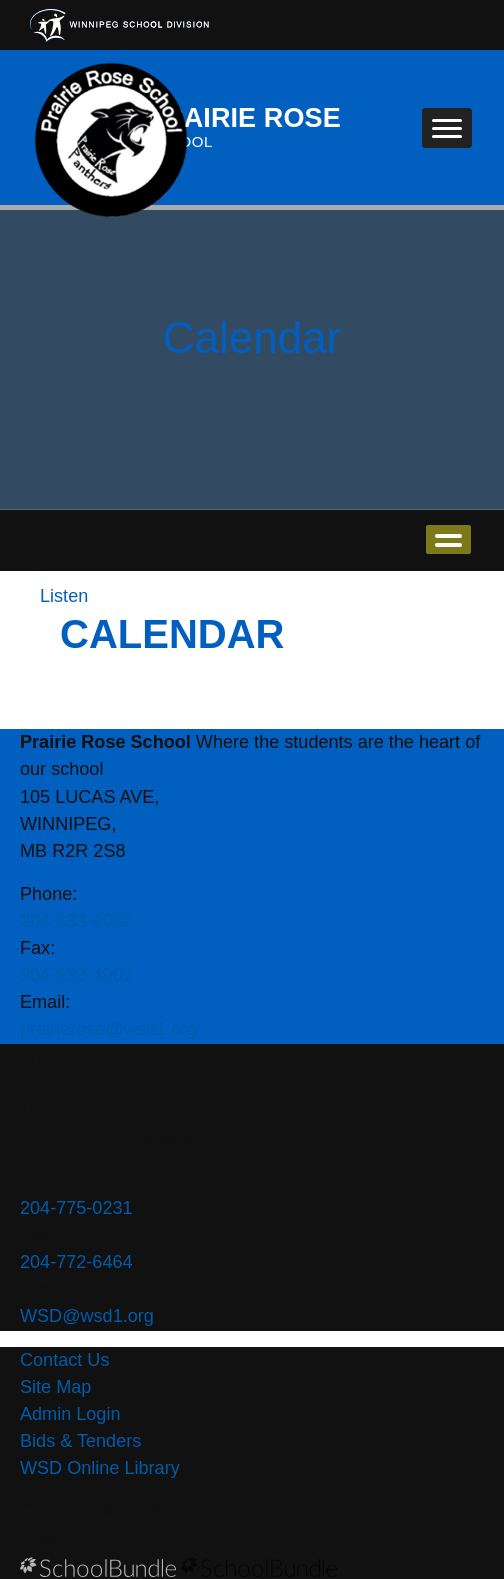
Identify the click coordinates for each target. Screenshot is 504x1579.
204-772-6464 (76, 1262)
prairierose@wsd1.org (108, 1029)
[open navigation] (447, 128)
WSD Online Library (100, 1468)
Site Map (55, 1387)
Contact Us (64, 1360)
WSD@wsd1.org (87, 1316)
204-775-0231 (76, 1208)
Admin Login (70, 1414)
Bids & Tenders (80, 1441)
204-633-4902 (76, 975)
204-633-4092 (76, 921)
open (448, 539)
